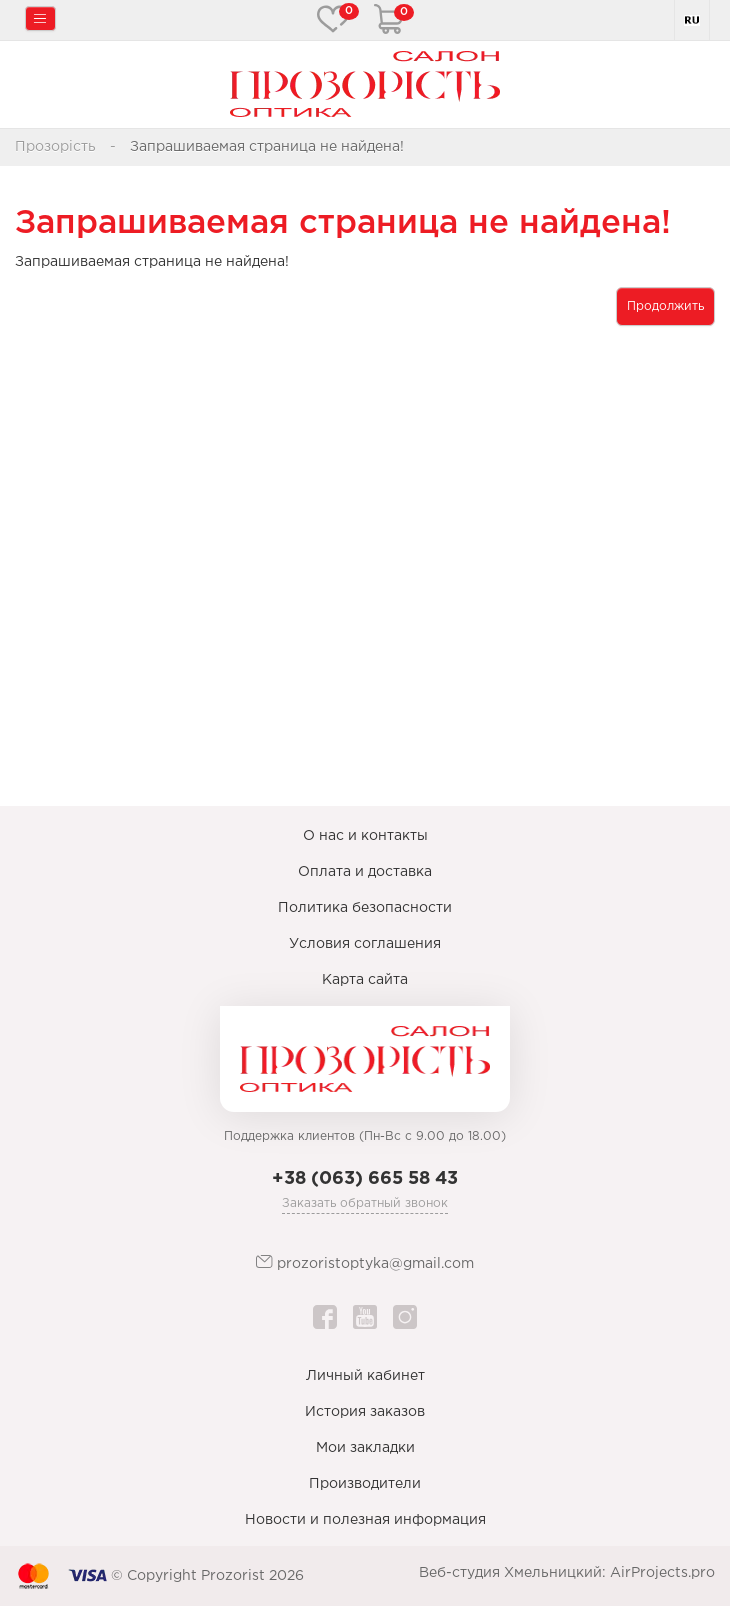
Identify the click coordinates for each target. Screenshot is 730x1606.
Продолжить (665, 306)
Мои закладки (365, 1448)
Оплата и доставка (365, 872)
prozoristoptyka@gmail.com (365, 1262)
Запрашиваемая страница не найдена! (267, 147)
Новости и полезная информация (365, 1520)
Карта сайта (365, 980)
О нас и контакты (365, 836)
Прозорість (55, 147)
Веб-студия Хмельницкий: (512, 1573)
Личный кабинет (365, 1376)
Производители (365, 1484)
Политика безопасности (365, 908)
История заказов (365, 1412)
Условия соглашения (365, 944)
